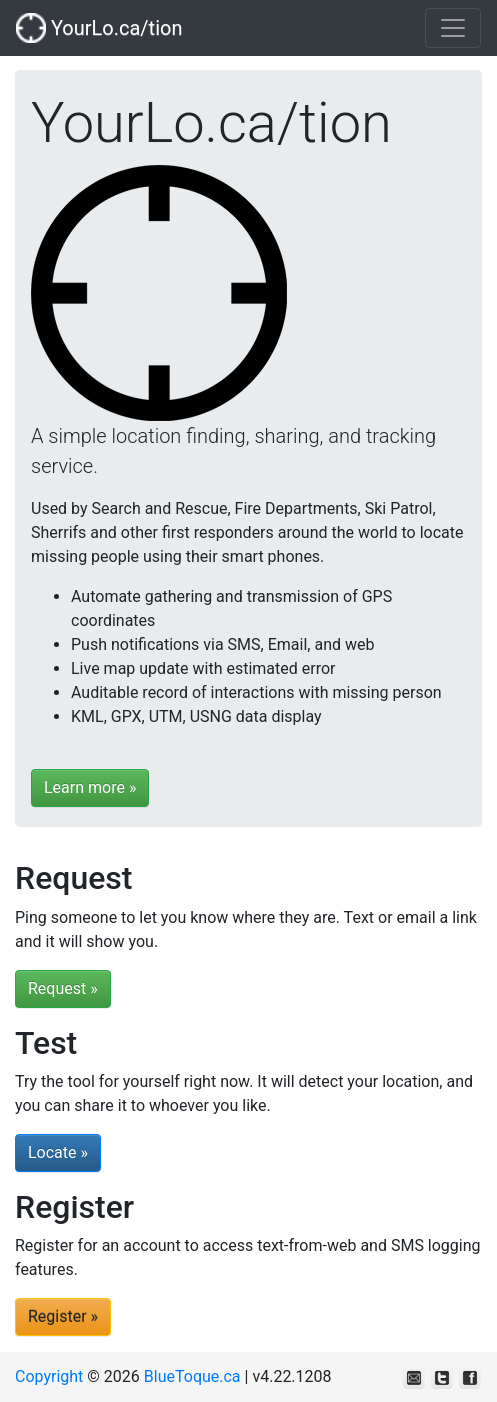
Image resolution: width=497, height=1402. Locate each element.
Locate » (58, 1152)
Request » (63, 988)
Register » (63, 1316)
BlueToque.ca (192, 1376)
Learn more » (90, 787)
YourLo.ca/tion (99, 28)
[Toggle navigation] (453, 28)
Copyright (49, 1376)
